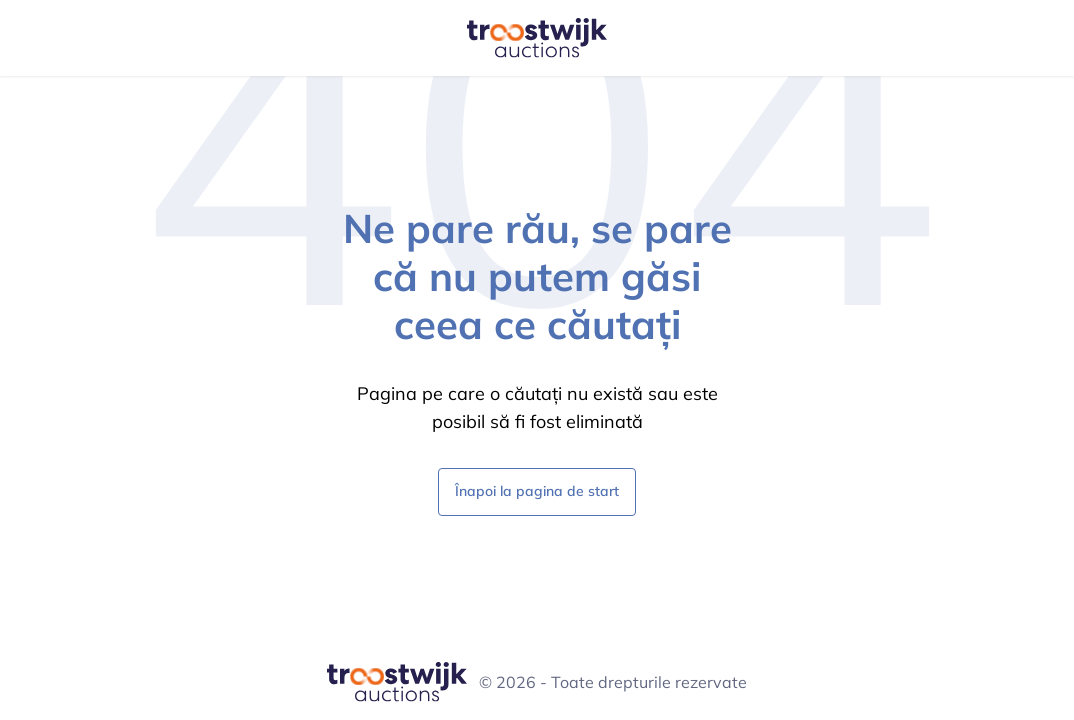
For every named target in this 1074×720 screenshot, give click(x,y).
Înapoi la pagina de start (537, 490)
